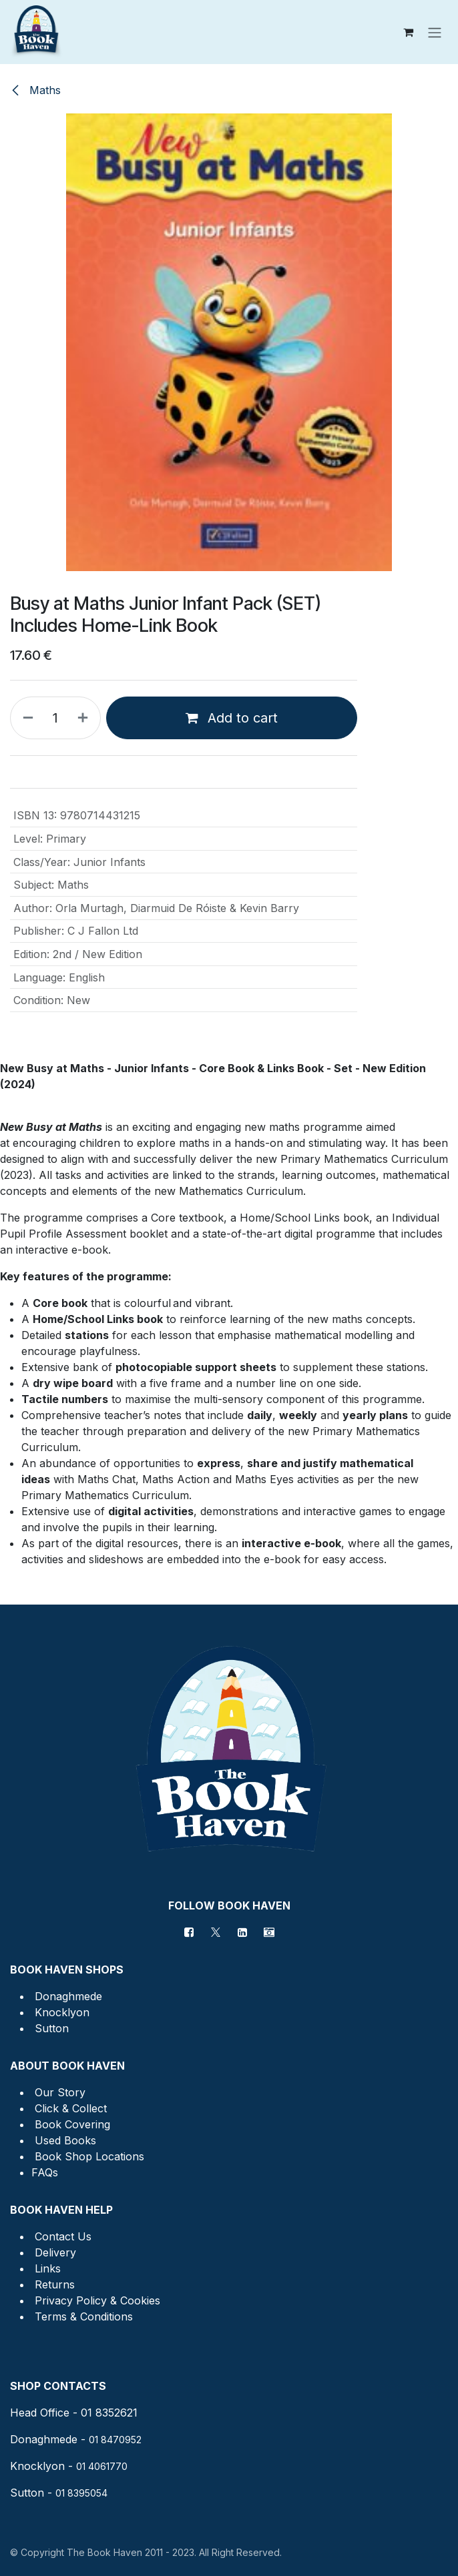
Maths (35, 90)
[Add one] (85, 718)
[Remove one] (25, 718)
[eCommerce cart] (408, 32)
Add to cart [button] (232, 718)
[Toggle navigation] (434, 32)
